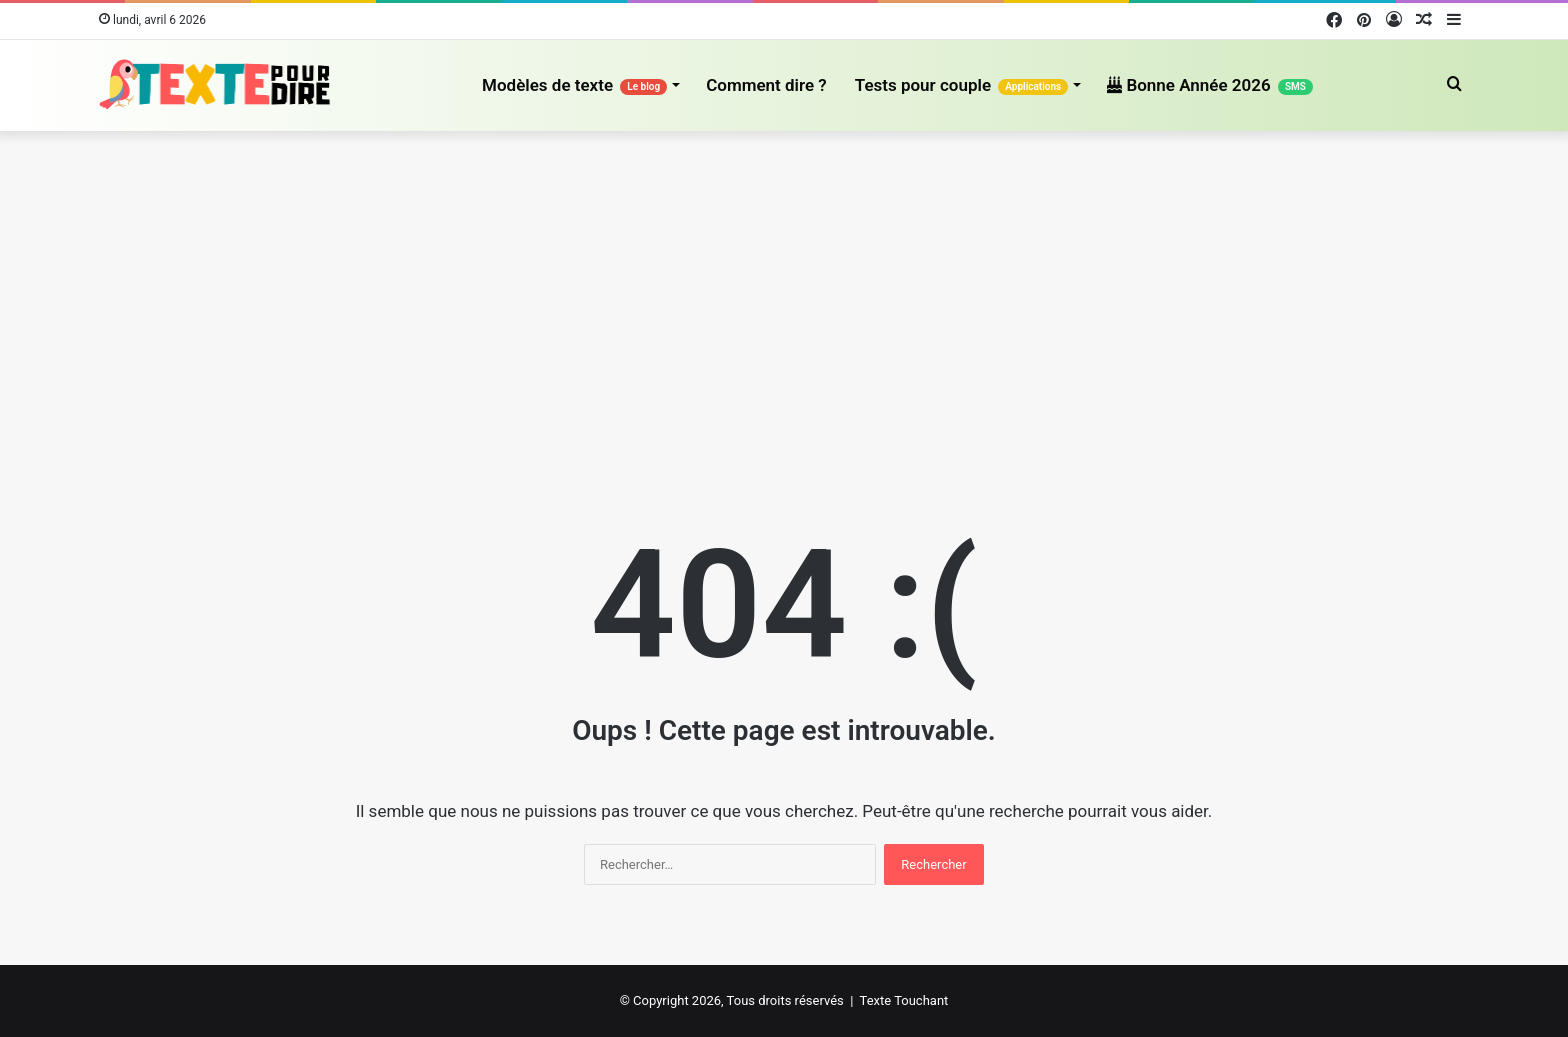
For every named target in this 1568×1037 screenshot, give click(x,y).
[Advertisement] (784, 301)
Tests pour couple (962, 85)
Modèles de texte (574, 85)
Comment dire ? (766, 85)
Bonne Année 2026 (1210, 85)
